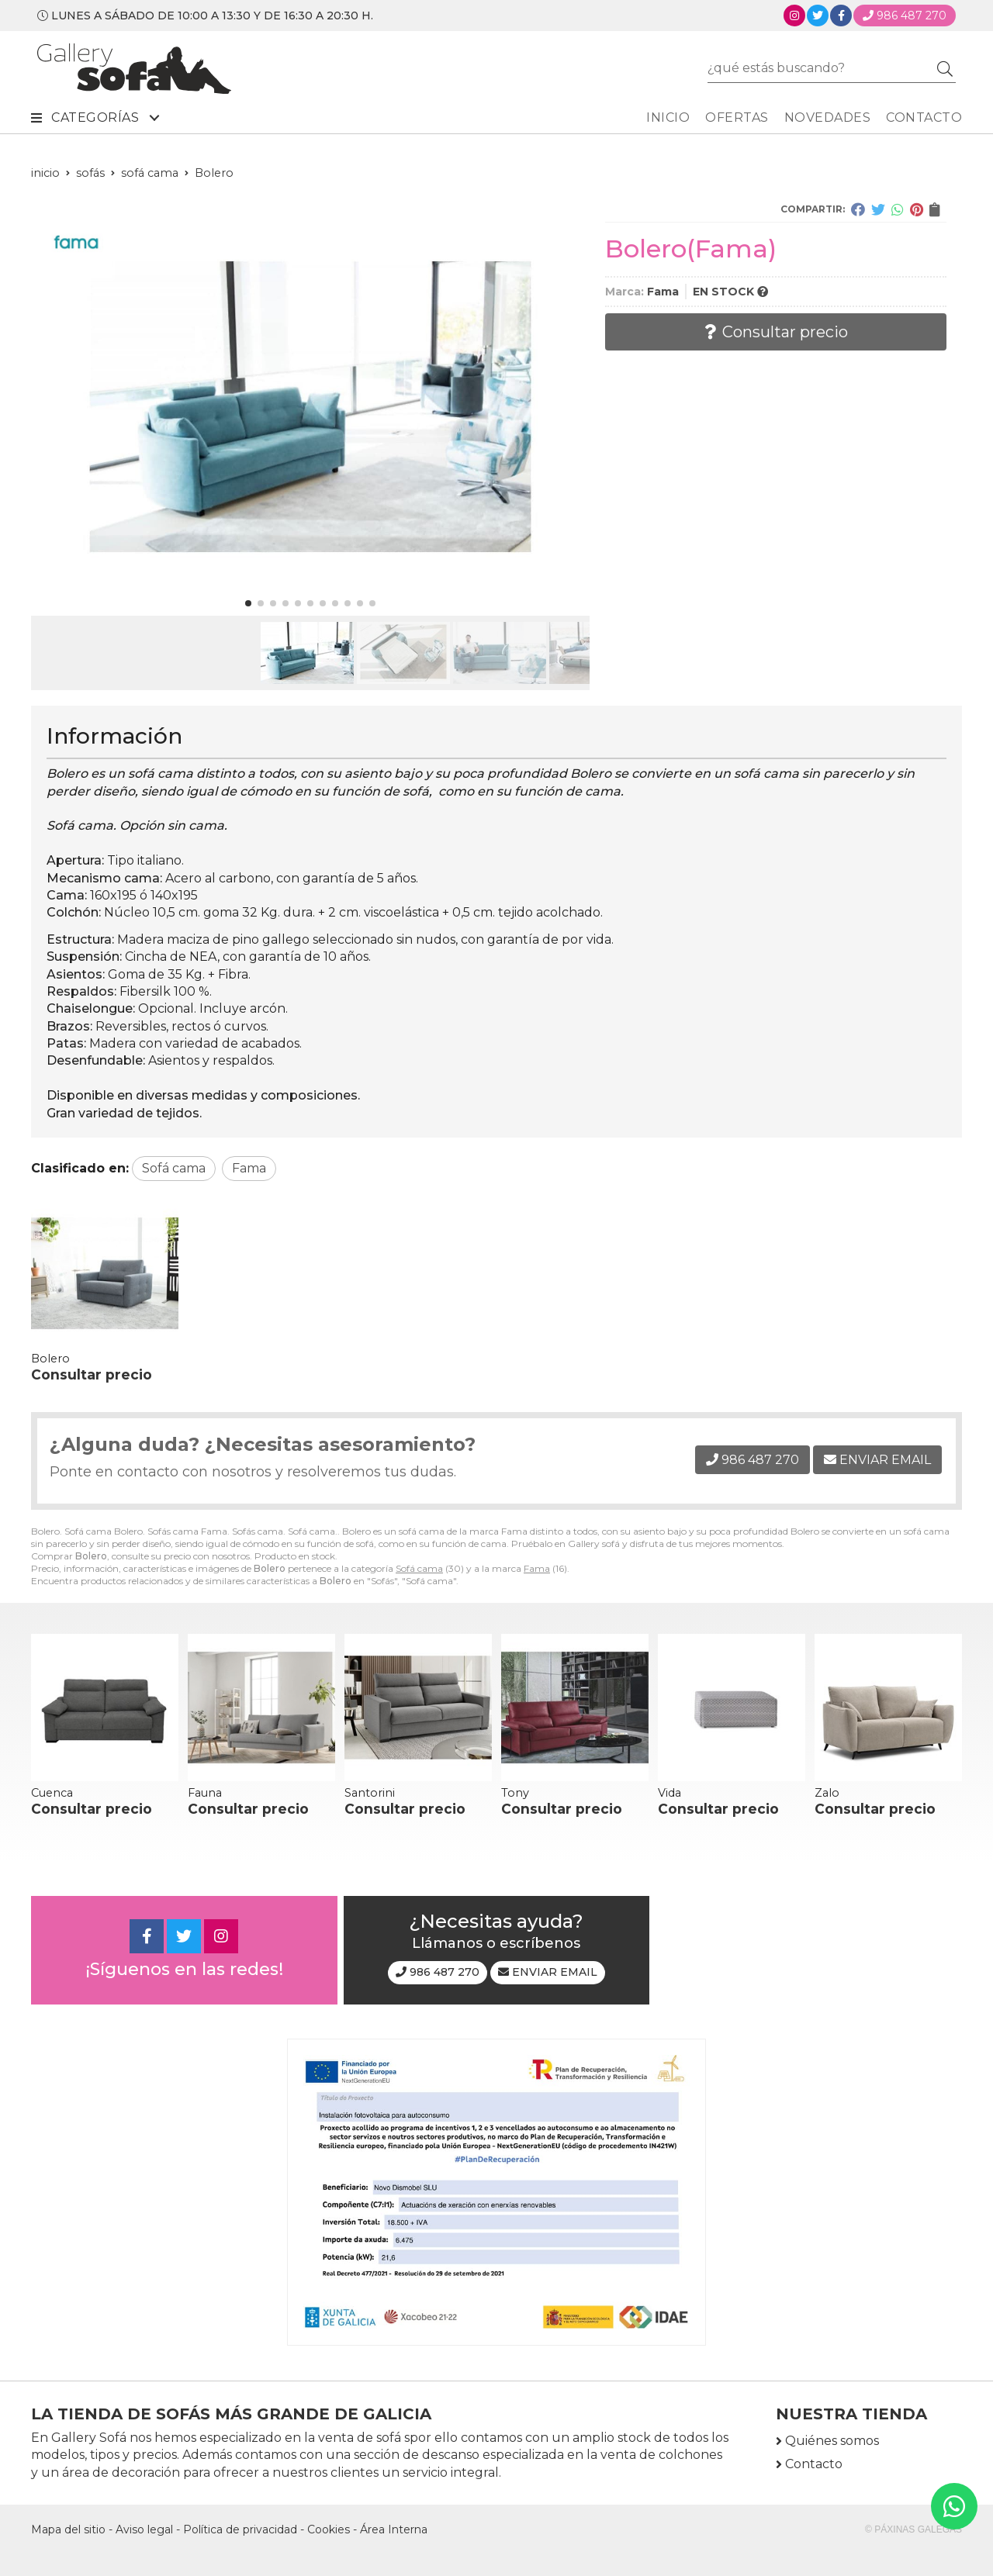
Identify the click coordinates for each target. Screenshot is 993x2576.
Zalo (827, 1793)
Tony (515, 1793)
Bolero (50, 1359)
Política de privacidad (240, 2529)
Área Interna (393, 2529)
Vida (669, 1793)
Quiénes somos (832, 2440)
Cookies (328, 2529)
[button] (248, 603)
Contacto (813, 2464)
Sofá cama (419, 1568)
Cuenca (52, 1793)
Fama (537, 1568)
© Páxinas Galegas (913, 2529)
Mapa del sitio (68, 2529)
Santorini (369, 1793)
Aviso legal (144, 2529)
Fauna (205, 1793)
